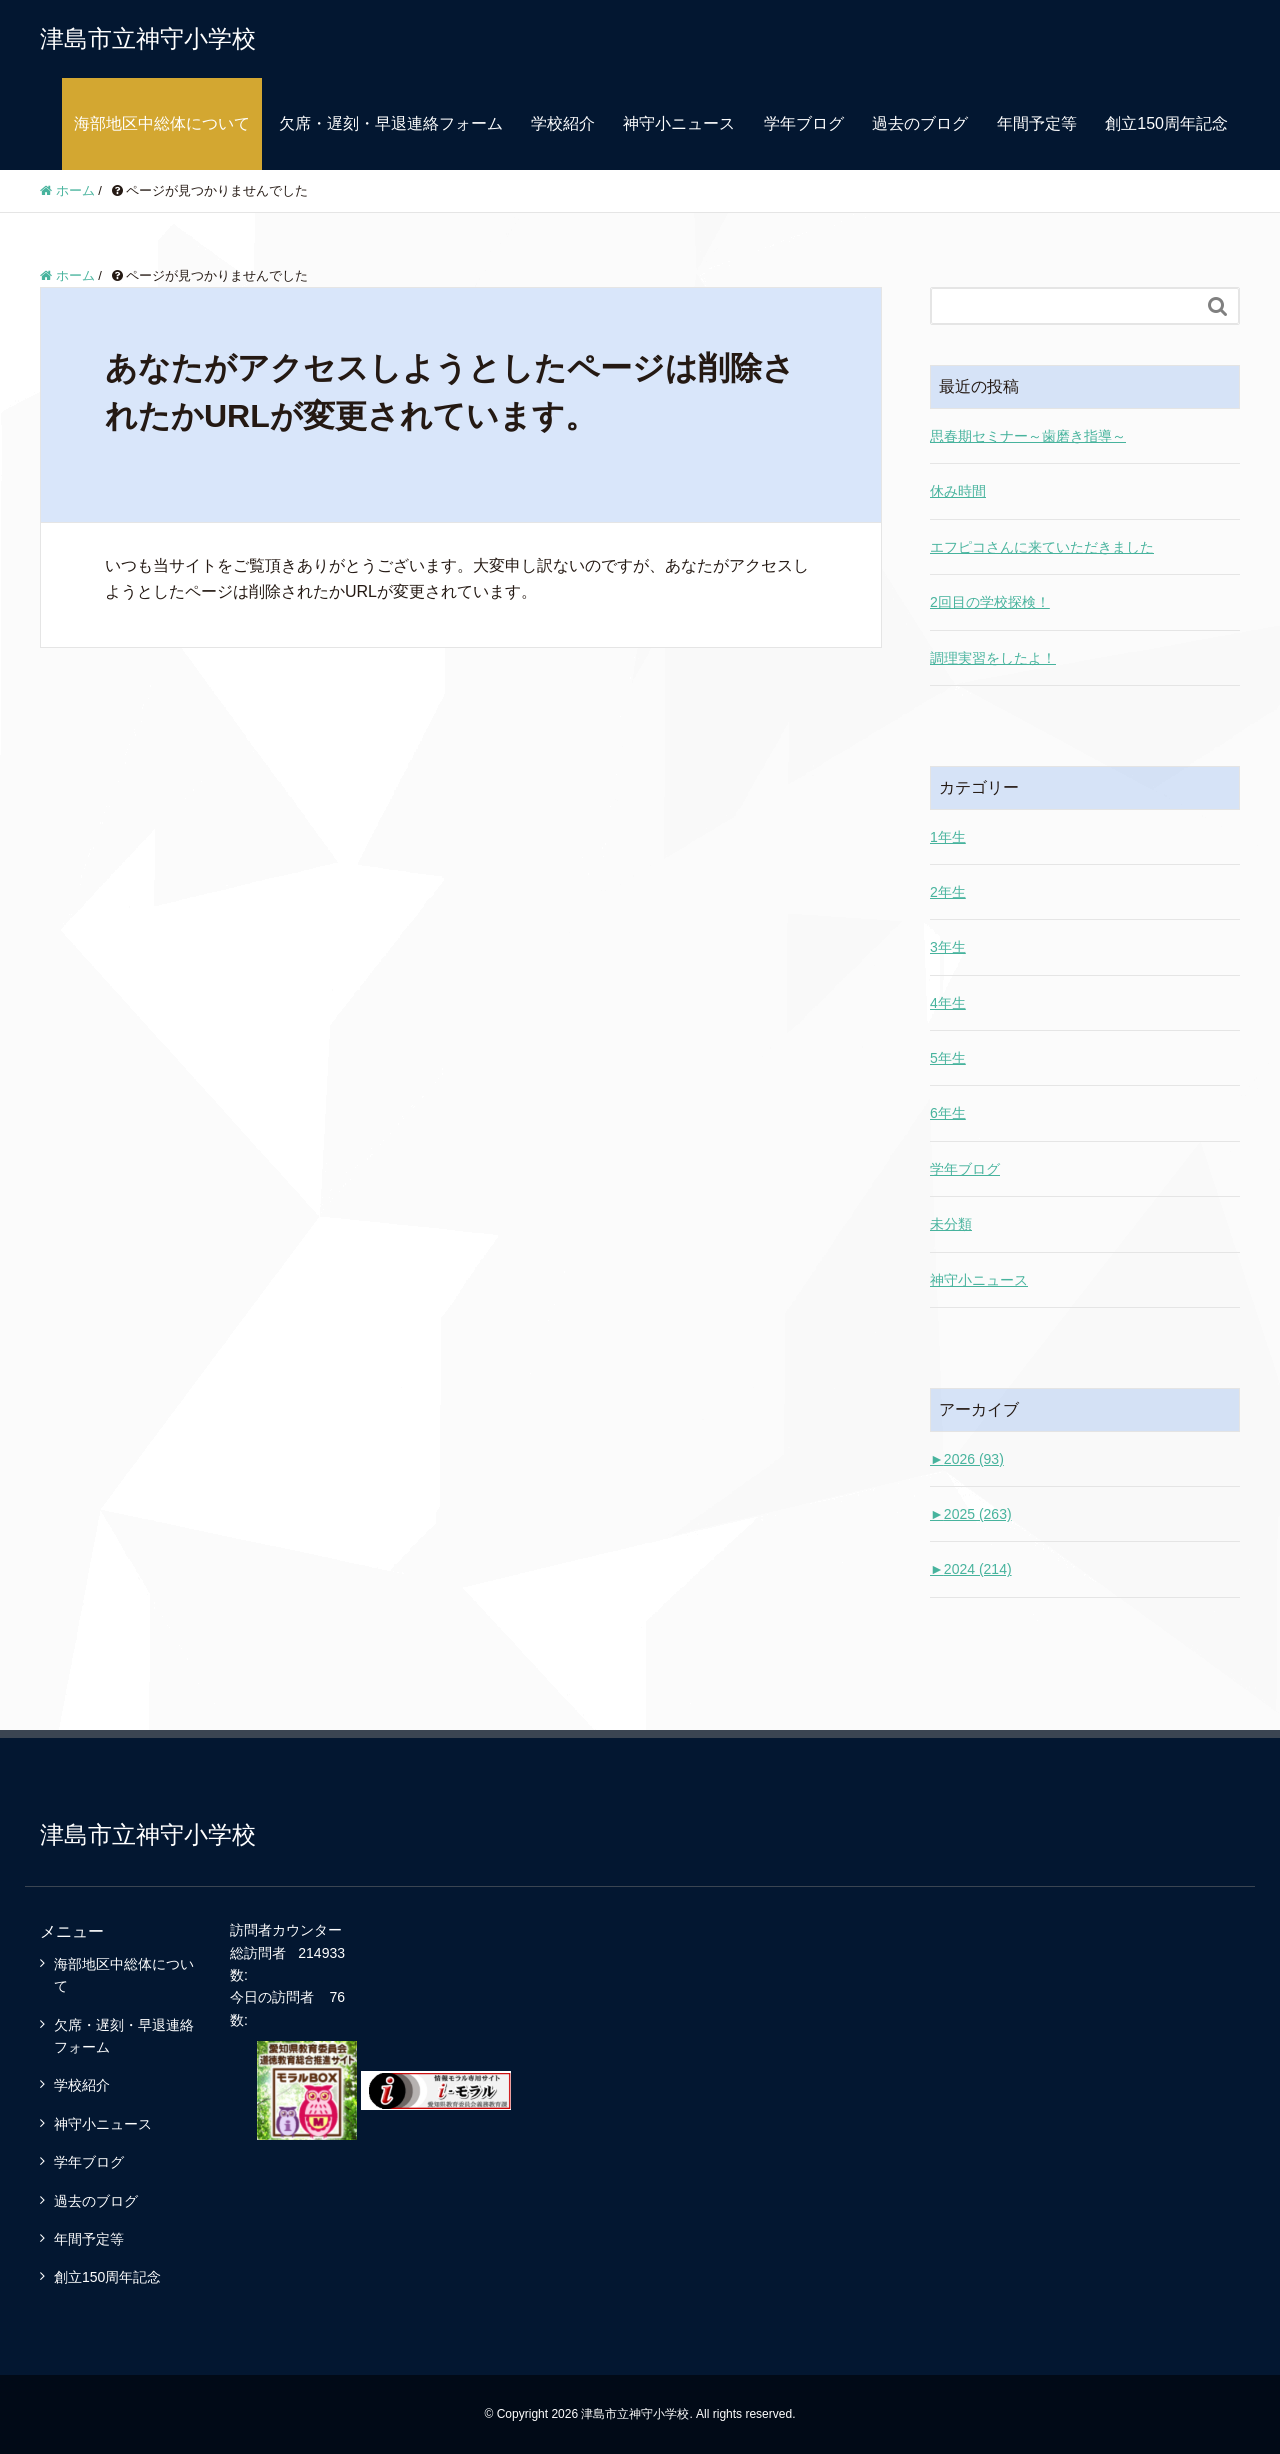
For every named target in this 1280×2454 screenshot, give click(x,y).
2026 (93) (967, 1459)
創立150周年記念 (1166, 123)
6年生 (948, 1113)
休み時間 (958, 491)
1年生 (948, 837)
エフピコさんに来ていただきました (1042, 547)
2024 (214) (971, 1569)
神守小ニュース (679, 123)
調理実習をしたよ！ (993, 658)
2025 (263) (971, 1514)
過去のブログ (920, 123)
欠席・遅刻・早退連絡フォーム (391, 123)
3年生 (948, 947)
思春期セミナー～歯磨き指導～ (1028, 436)
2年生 (948, 892)
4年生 (948, 1003)
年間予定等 (1037, 123)
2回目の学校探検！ (990, 602)
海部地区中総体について (162, 123)
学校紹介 (563, 123)
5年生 (948, 1058)
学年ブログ (804, 123)
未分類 (951, 1224)
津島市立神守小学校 (148, 38)
